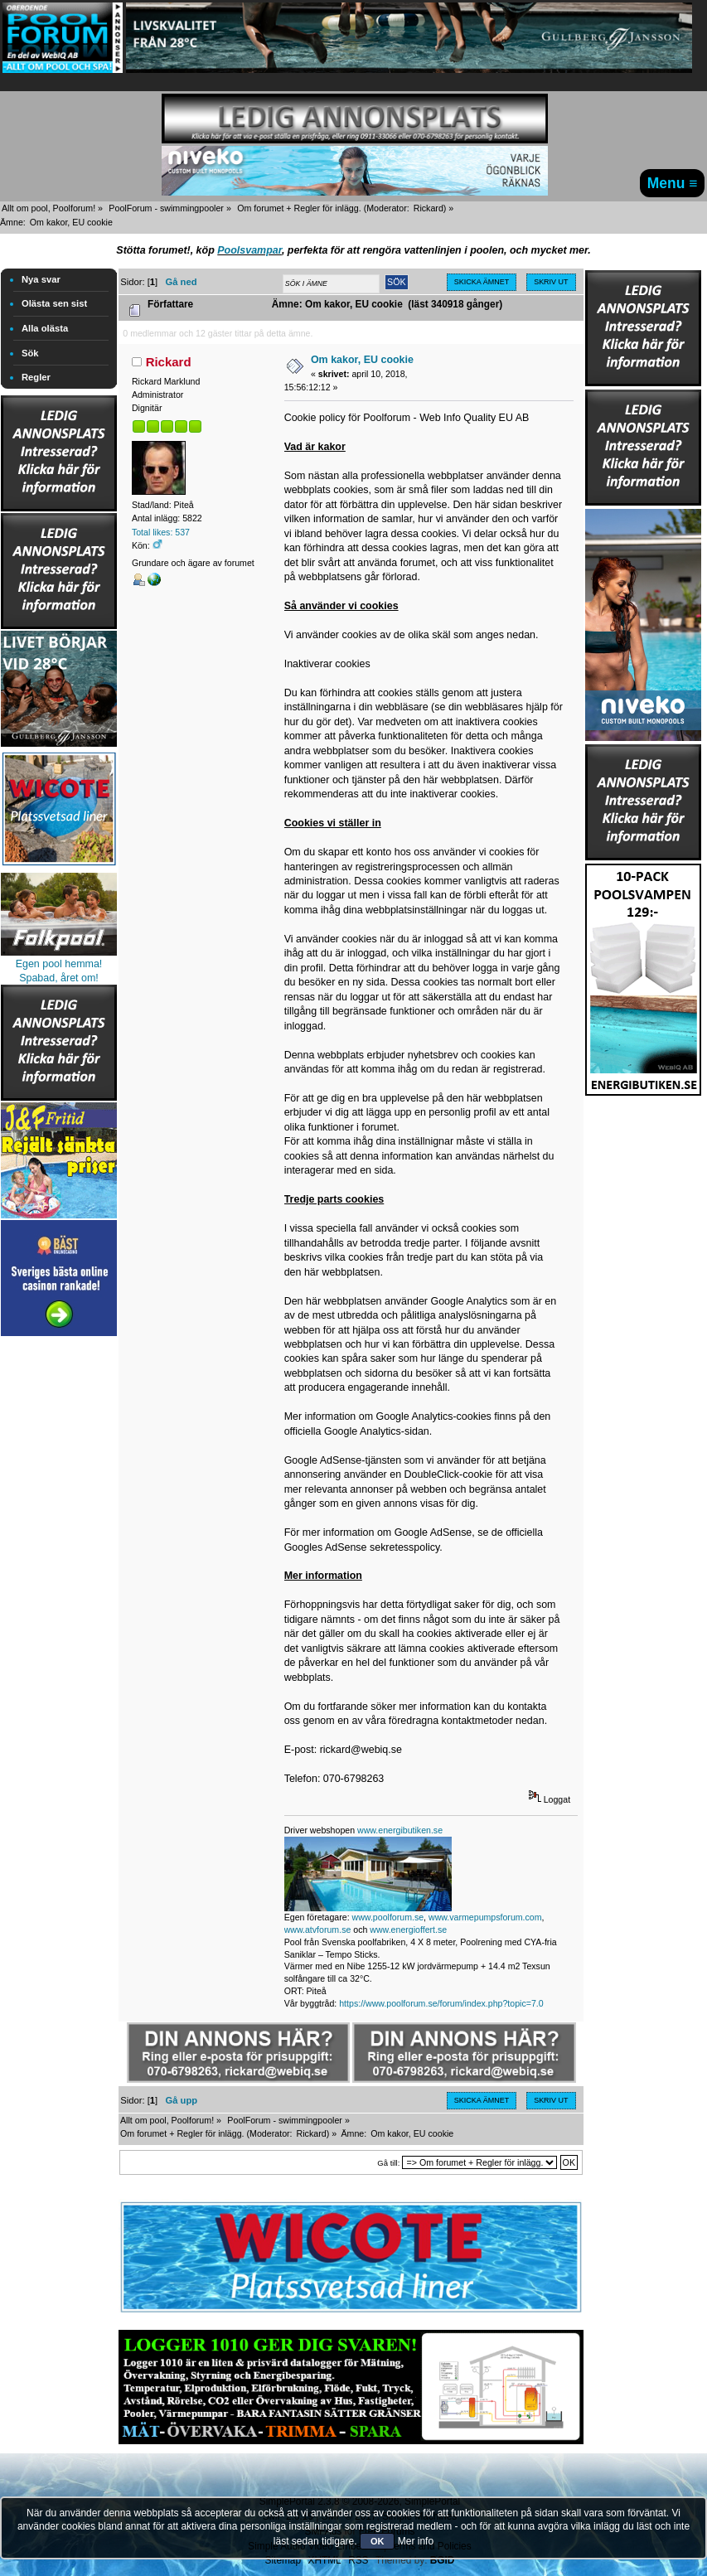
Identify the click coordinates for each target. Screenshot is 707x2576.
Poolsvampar (249, 250)
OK (377, 2541)
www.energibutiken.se (400, 1830)
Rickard (428, 208)
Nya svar (41, 279)
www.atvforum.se (317, 1929)
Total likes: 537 (161, 532)
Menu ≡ (672, 183)
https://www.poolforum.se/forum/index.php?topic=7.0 (441, 2003)
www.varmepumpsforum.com (485, 1917)
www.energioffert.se (408, 1929)
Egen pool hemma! (59, 964)
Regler (36, 377)
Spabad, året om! (59, 978)
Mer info (415, 2541)
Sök (30, 353)
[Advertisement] (59, 1589)
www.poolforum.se (388, 1917)
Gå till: (388, 2162)
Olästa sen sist (54, 303)
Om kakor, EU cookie (362, 360)
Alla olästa (45, 328)
